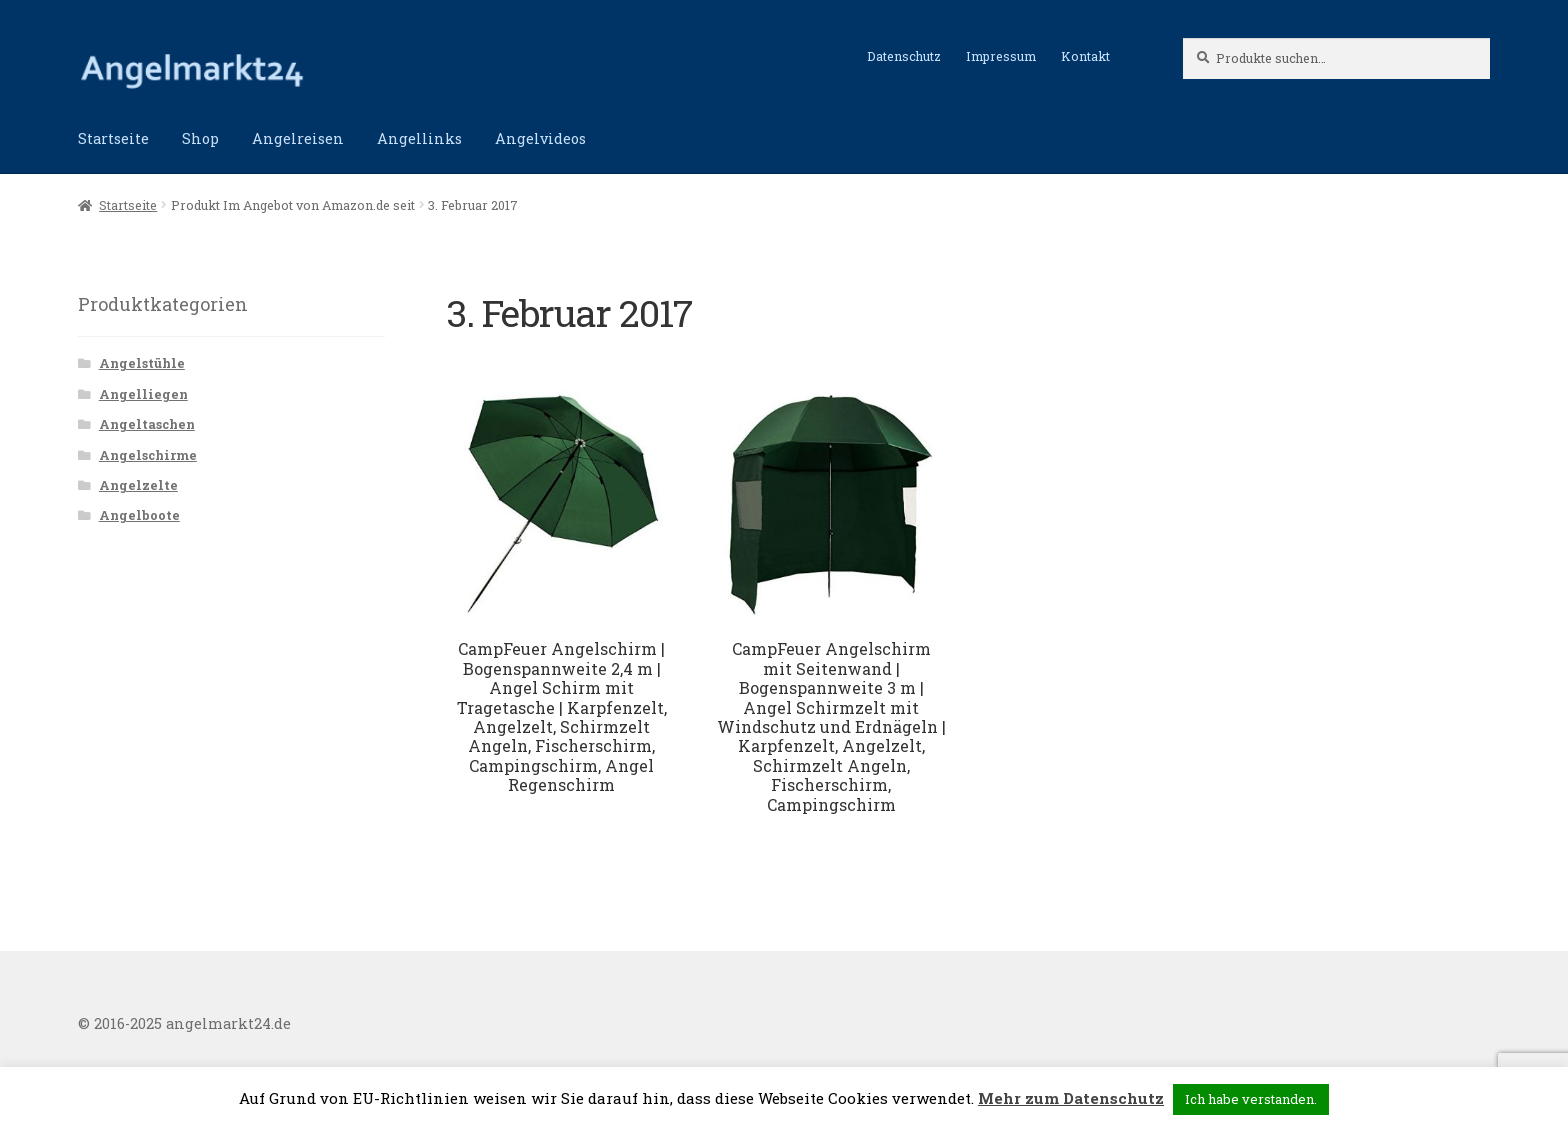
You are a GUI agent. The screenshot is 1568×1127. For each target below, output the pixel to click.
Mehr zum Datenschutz (1071, 1098)
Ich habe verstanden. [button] (1251, 1099)
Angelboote (139, 515)
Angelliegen (143, 394)
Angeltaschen (147, 424)
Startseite (113, 138)
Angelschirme (148, 455)
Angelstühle (142, 363)
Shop (200, 138)
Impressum (1001, 56)
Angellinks (419, 138)
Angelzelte (138, 485)
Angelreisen (298, 138)
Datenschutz (904, 56)
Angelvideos (540, 138)
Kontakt (1085, 56)
